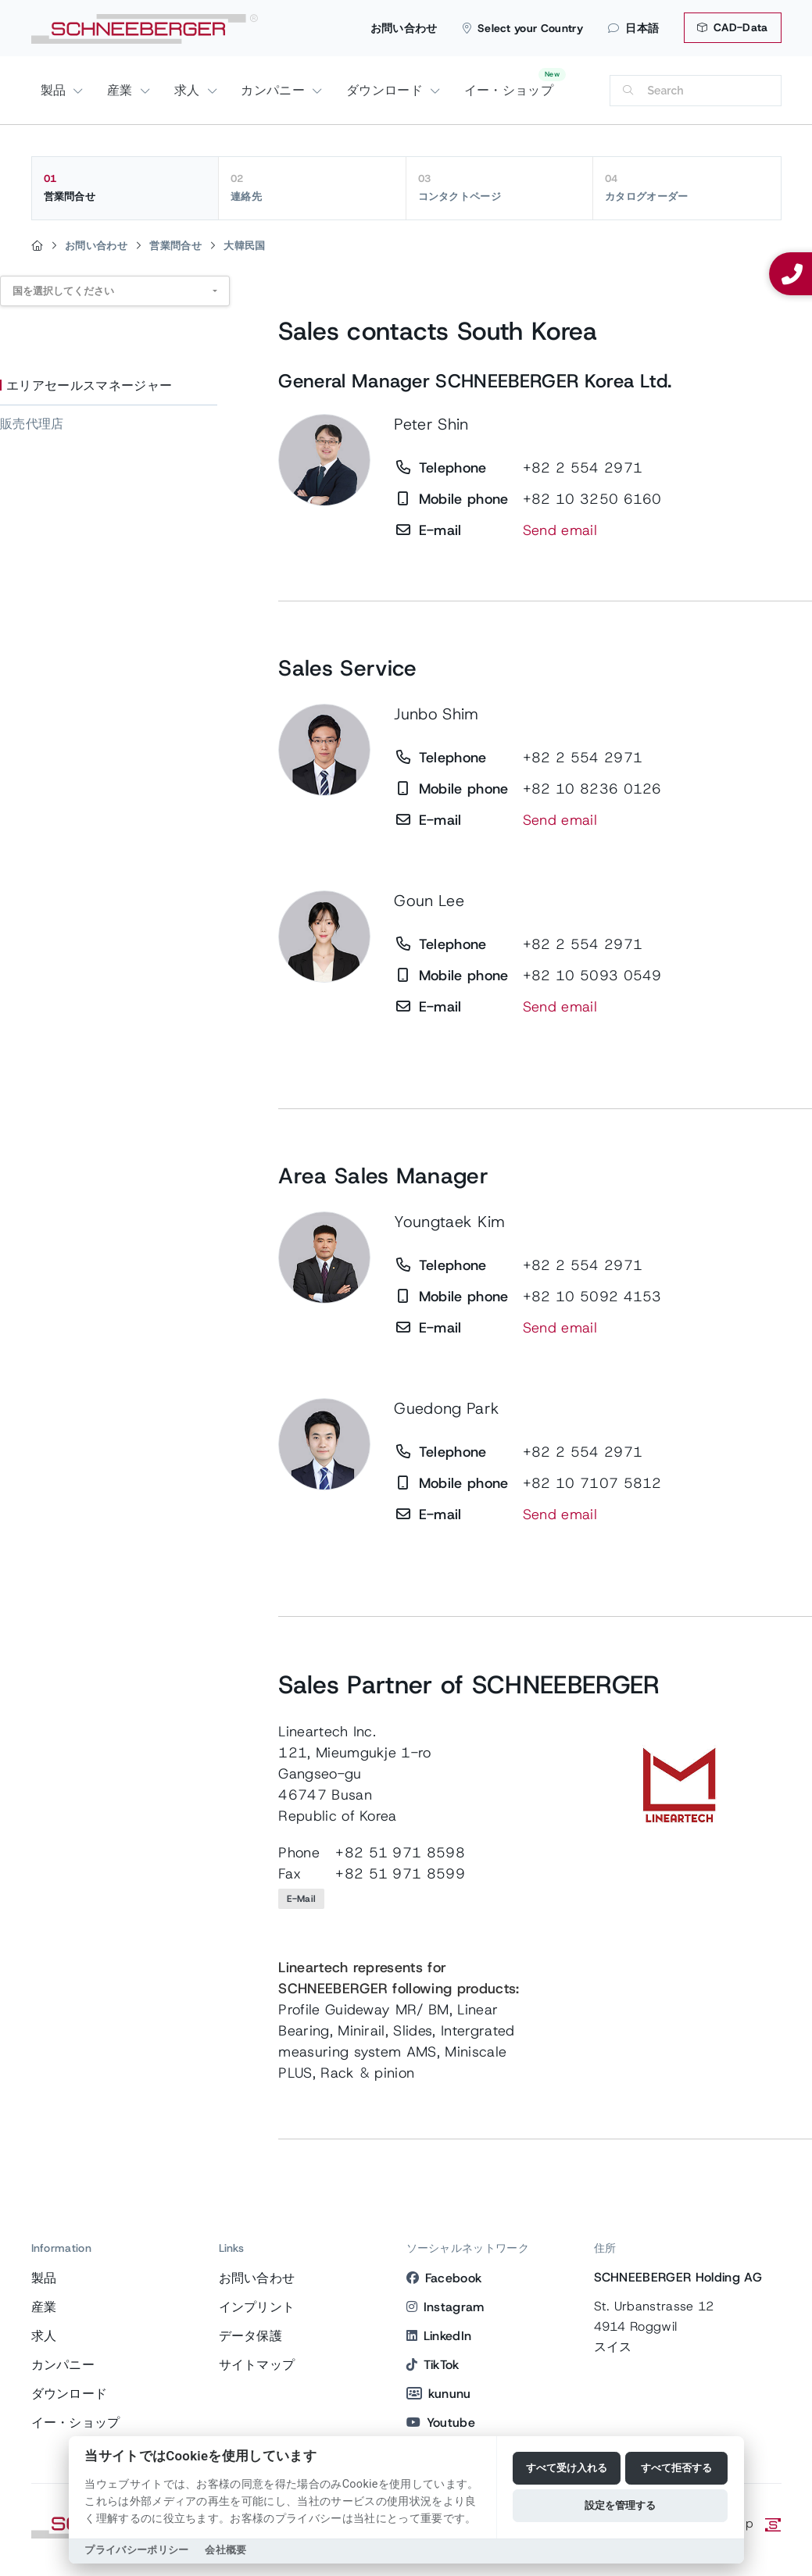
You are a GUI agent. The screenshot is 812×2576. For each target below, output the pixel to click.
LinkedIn (439, 2336)
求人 (189, 90)
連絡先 (312, 187)
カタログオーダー (687, 187)
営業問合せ (125, 187)
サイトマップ (257, 2365)
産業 (122, 90)
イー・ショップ (508, 90)
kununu (438, 2393)
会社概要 (225, 2550)
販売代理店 (32, 424)
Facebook (444, 2278)
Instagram (445, 2307)
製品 (55, 90)
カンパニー (275, 90)
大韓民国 (244, 245)
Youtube (441, 2422)
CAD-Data (732, 27)
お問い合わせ (404, 28)
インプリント (257, 2307)
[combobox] (115, 291)
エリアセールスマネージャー (89, 385)
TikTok (433, 2365)
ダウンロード (386, 90)
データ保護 (251, 2336)
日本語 (633, 28)
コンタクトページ (499, 187)
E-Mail (301, 1899)
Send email (560, 530)
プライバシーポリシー (136, 2550)
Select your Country (523, 28)
